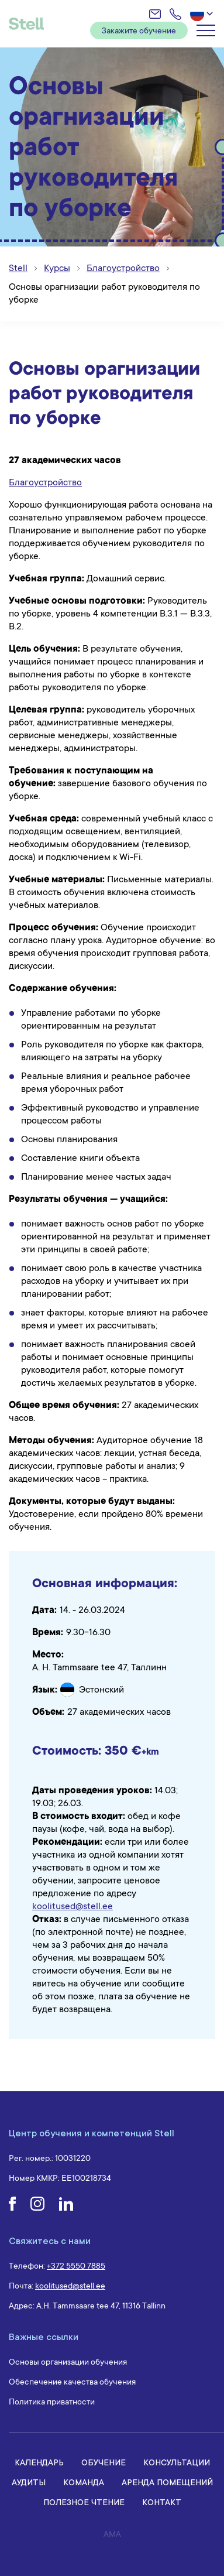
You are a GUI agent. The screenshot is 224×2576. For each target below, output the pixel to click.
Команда (83, 2482)
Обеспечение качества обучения (72, 2381)
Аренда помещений (167, 2482)
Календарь (39, 2462)
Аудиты (29, 2482)
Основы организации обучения (68, 2361)
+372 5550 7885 (76, 2265)
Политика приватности (52, 2401)
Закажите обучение (139, 30)
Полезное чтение (84, 2502)
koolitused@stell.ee (72, 1906)
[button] (202, 14)
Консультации (176, 2462)
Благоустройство (45, 482)
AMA (112, 2534)
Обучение (103, 2462)
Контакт (161, 2502)
